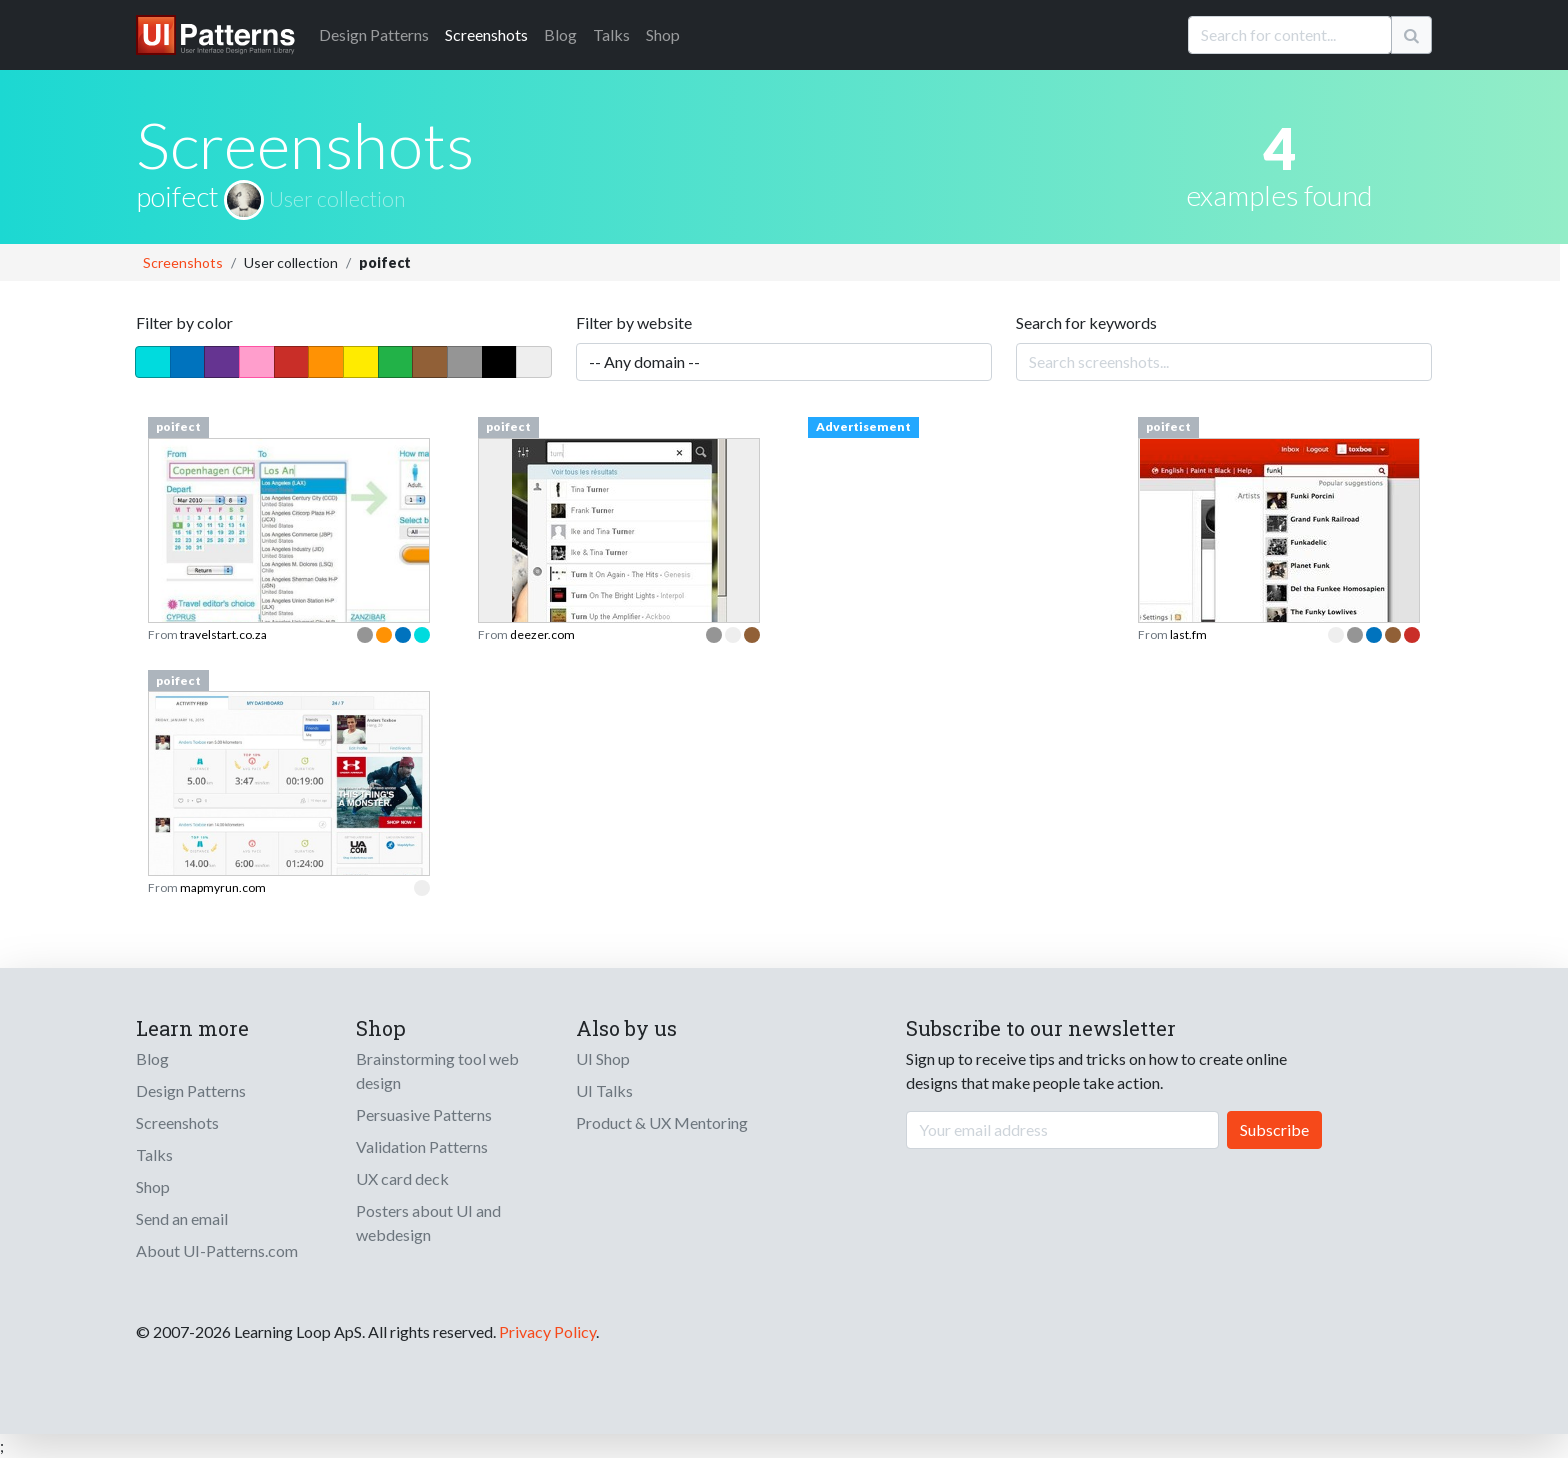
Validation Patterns (422, 1146)
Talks (611, 34)
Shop (663, 34)
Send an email (182, 1218)
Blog (560, 34)
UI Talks (604, 1090)
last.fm (1188, 634)
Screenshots (486, 34)
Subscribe (1274, 1129)
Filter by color (184, 322)
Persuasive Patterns (424, 1114)
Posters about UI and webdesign (428, 1222)
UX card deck (402, 1178)
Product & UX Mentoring (662, 1122)
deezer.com (542, 634)
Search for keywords (1086, 322)
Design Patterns (191, 1090)
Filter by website (634, 322)
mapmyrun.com (223, 887)
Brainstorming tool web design (437, 1070)
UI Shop (603, 1058)
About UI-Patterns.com (217, 1250)
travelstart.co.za (223, 634)
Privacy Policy (547, 1331)
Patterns (374, 34)
